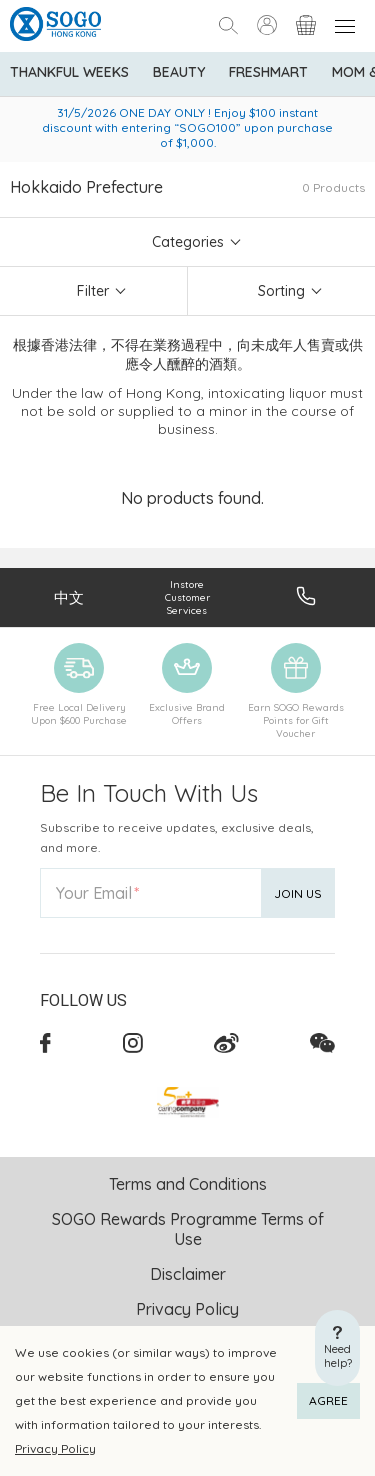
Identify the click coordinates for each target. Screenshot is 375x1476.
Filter (93, 291)
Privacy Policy (55, 1448)
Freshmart (268, 72)
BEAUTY (179, 72)
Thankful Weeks (69, 72)
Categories (188, 242)
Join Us (298, 893)
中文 (69, 597)
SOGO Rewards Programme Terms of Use (188, 1229)
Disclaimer (188, 1274)
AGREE (328, 1400)
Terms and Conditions (188, 1184)
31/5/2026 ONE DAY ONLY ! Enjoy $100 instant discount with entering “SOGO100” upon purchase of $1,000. (187, 127)
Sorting (281, 291)
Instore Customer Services (187, 597)
